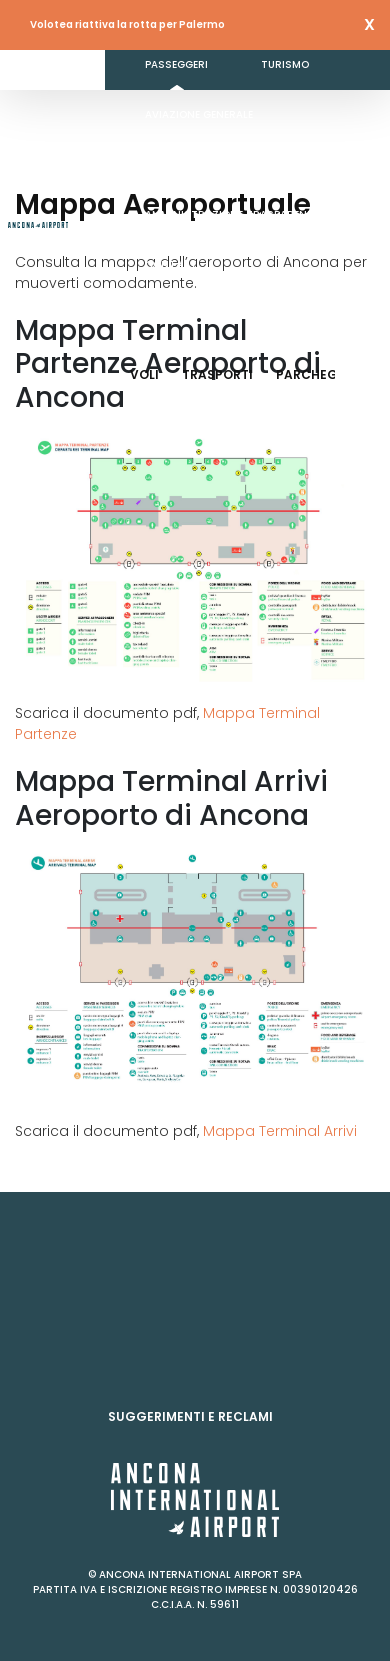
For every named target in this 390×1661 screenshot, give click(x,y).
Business (170, 164)
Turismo (285, 64)
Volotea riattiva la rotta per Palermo (127, 24)
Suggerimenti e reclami (190, 1416)
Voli (144, 374)
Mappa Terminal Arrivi (278, 1131)
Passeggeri (176, 64)
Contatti (172, 264)
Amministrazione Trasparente (232, 214)
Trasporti (217, 374)
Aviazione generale (199, 114)
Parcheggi (314, 374)
